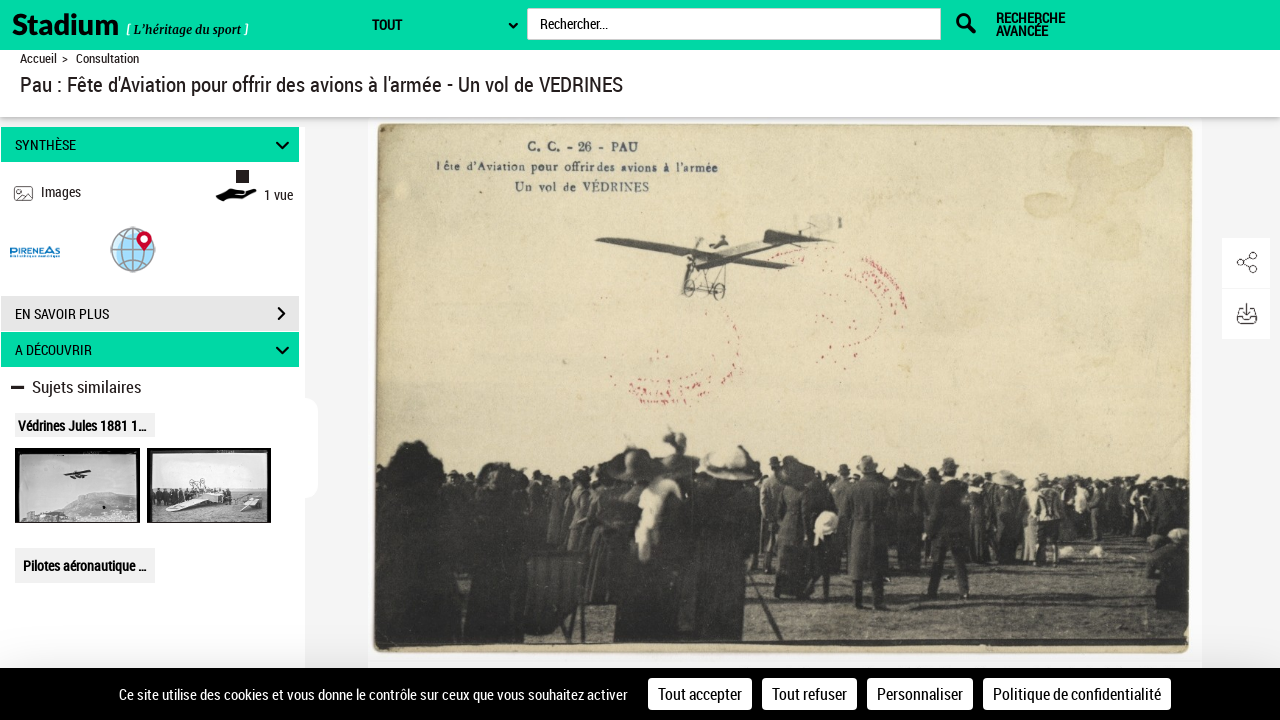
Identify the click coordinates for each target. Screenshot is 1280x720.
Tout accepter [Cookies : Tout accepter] (700, 694)
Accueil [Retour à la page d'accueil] (38, 58)
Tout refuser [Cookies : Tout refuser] (809, 694)
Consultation (107, 58)
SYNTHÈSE (155, 144)
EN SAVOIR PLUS (157, 314)
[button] (133, 248)
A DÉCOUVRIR (155, 349)
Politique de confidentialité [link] (1077, 694)
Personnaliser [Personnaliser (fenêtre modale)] (920, 694)
